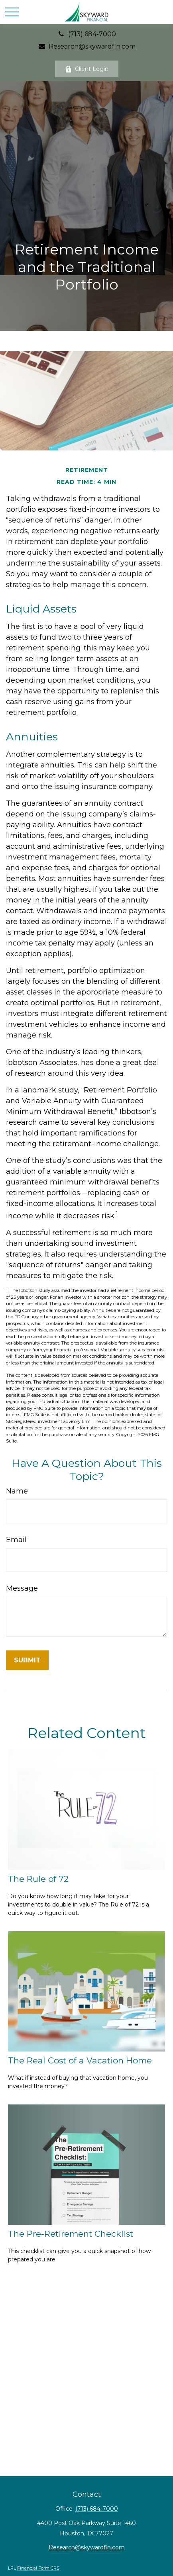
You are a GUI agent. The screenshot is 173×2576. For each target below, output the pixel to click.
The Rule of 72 (38, 1879)
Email (16, 1539)
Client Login (86, 68)
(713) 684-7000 (86, 34)
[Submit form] (27, 1660)
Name (17, 1491)
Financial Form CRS (38, 2568)
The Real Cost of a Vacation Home (80, 2060)
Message (22, 1588)
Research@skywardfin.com (86, 46)
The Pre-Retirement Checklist (70, 2234)
